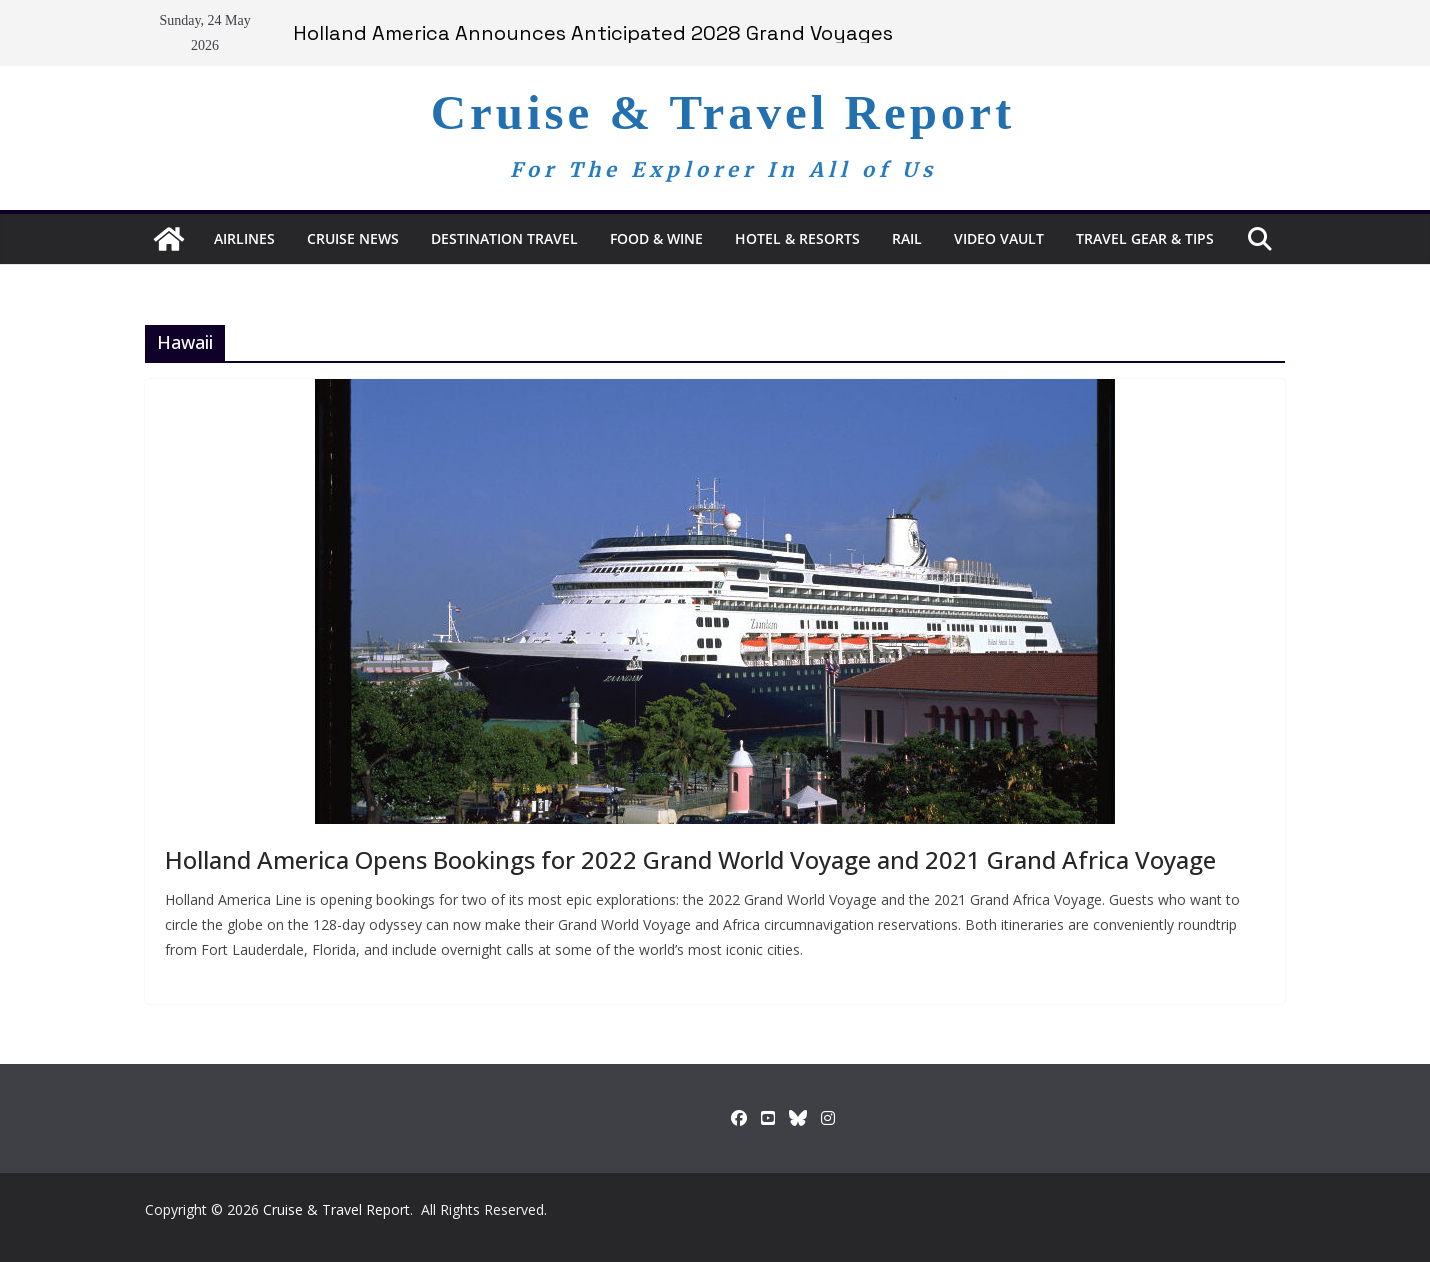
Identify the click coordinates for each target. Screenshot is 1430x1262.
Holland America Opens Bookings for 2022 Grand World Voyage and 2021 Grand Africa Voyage (690, 859)
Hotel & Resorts (797, 238)
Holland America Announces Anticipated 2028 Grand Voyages (593, 33)
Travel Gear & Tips (1145, 238)
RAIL (907, 238)
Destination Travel (504, 238)
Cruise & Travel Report (723, 112)
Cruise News (353, 238)
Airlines (244, 238)
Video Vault (999, 238)
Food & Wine (656, 238)
